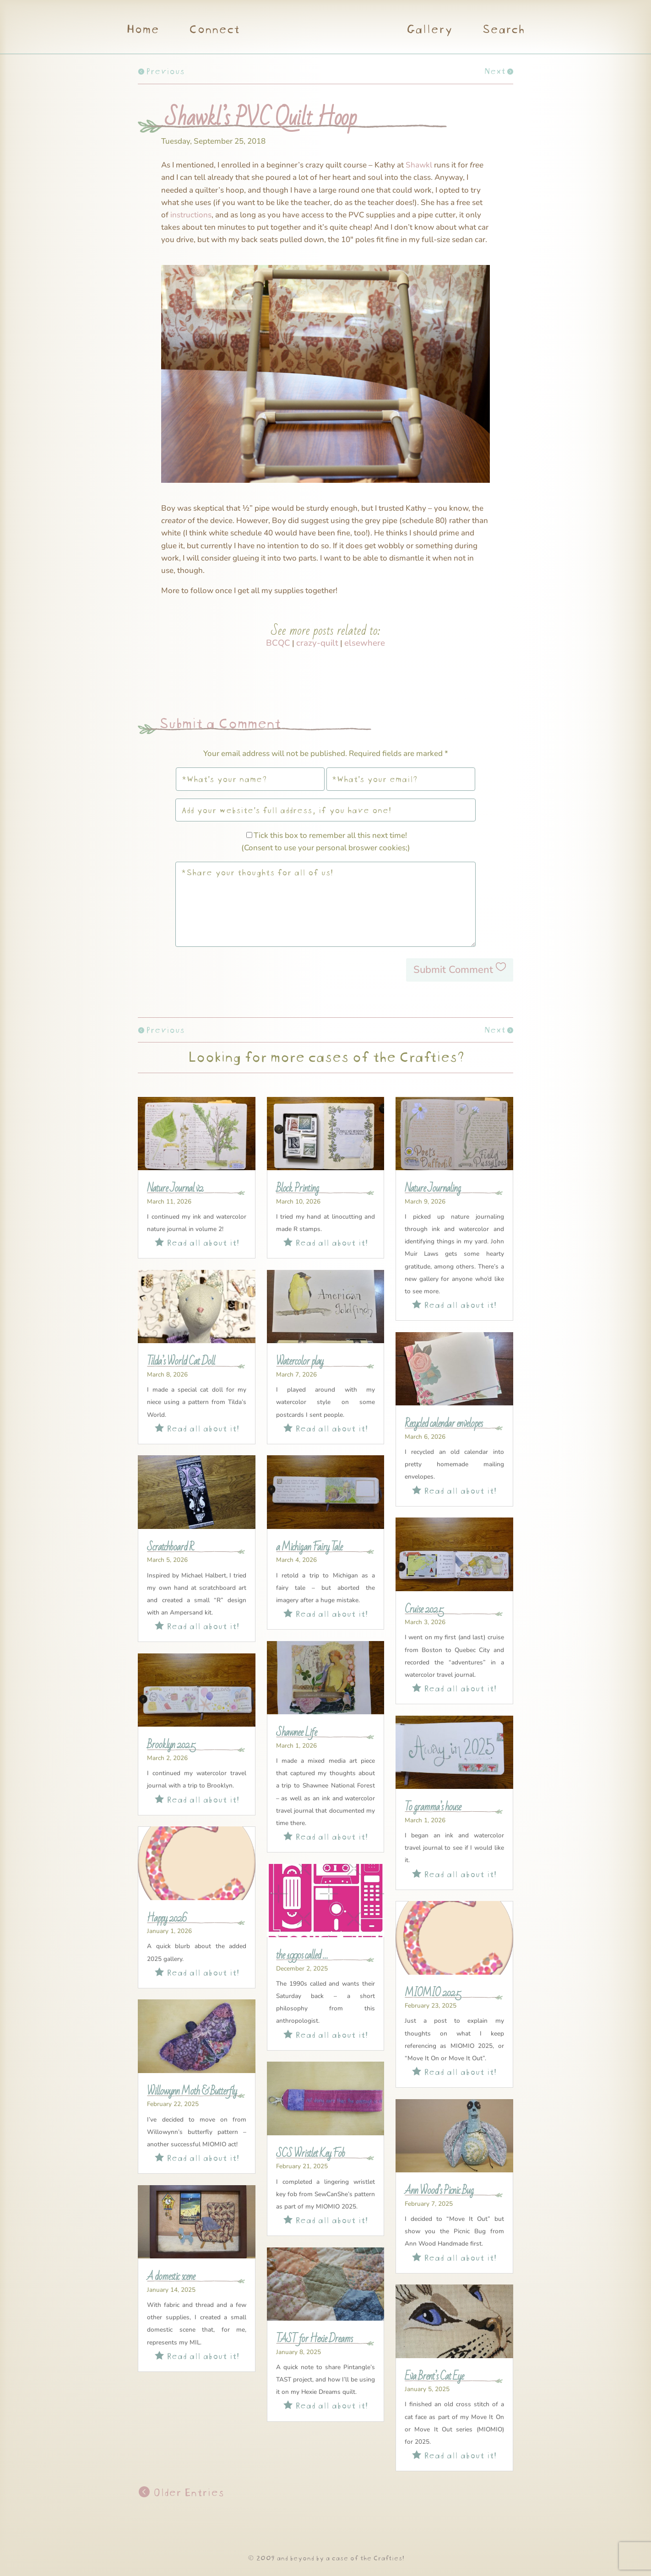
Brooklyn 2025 (171, 1745)
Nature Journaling (433, 1188)
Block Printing (297, 1188)
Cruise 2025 (424, 1609)
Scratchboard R (170, 1547)
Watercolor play (299, 1361)
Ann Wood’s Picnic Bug (439, 2191)
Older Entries (187, 2491)
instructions (191, 215)
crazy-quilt (317, 643)
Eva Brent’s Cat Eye (434, 2376)
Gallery (429, 30)
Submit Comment (453, 970)
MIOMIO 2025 (433, 1993)
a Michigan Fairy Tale (309, 1547)
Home (142, 30)
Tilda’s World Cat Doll (181, 1361)
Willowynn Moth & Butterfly (192, 2091)
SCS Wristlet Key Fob (310, 2153)
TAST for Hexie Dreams (314, 2339)
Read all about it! (197, 1241)
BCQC (278, 643)
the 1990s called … (302, 1955)
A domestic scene (171, 2277)
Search (503, 30)
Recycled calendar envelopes (444, 1424)
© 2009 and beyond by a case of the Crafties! (325, 2557)
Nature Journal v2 (175, 1188)
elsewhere (364, 643)
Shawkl (419, 165)
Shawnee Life (296, 1732)
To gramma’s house (433, 1807)
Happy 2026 (167, 1918)
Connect (214, 30)
